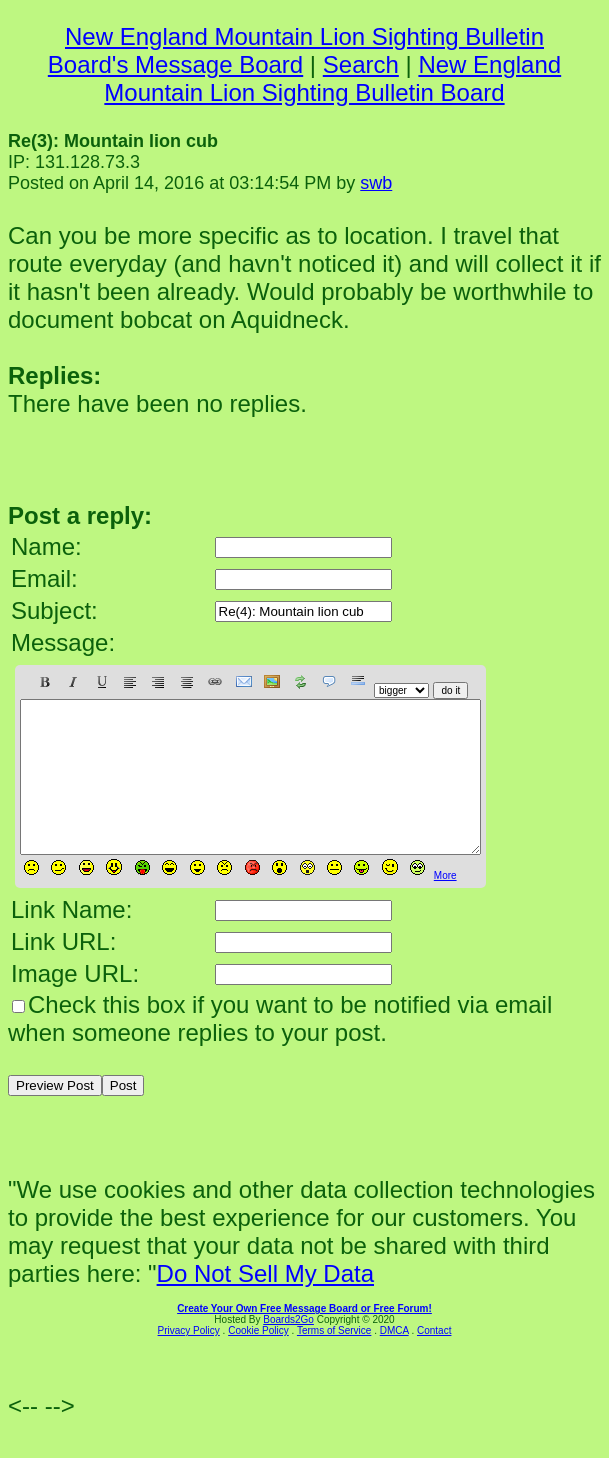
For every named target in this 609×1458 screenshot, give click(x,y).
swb (376, 183)
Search (361, 64)
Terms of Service (334, 1360)
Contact (434, 1360)
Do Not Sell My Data (265, 1303)
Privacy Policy (189, 1360)
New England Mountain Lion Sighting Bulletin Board (332, 78)
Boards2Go (288, 1349)
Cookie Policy (258, 1360)
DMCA (394, 1360)
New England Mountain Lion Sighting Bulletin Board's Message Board (296, 50)
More (445, 905)
